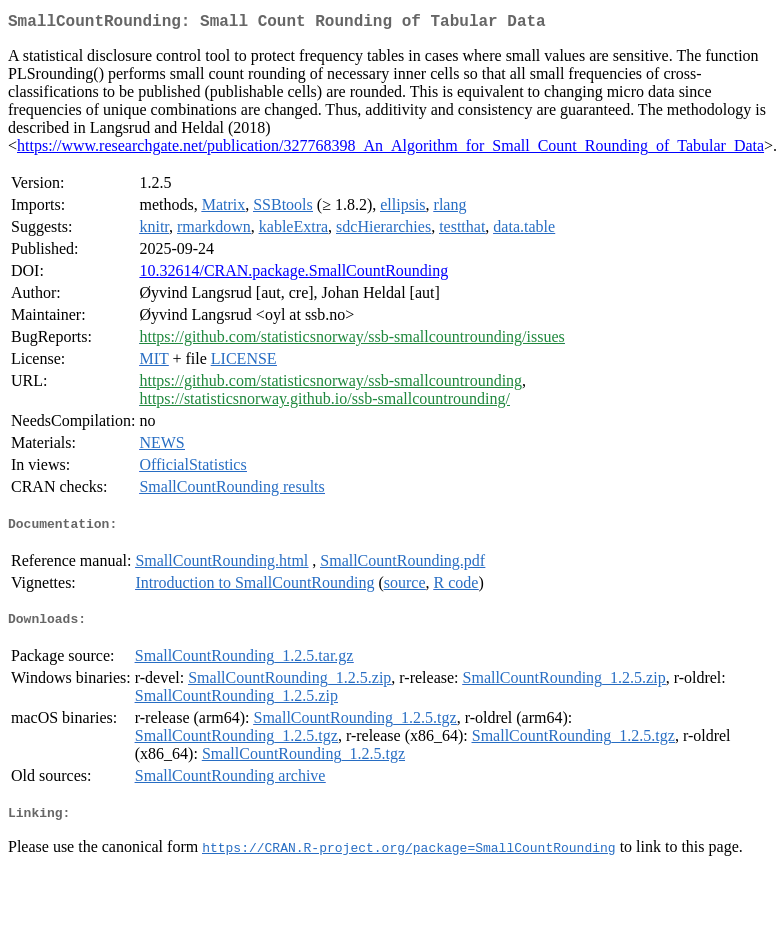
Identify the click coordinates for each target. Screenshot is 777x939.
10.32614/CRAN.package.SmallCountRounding (293, 274)
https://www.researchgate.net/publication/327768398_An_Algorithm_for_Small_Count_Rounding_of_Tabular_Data (390, 149)
